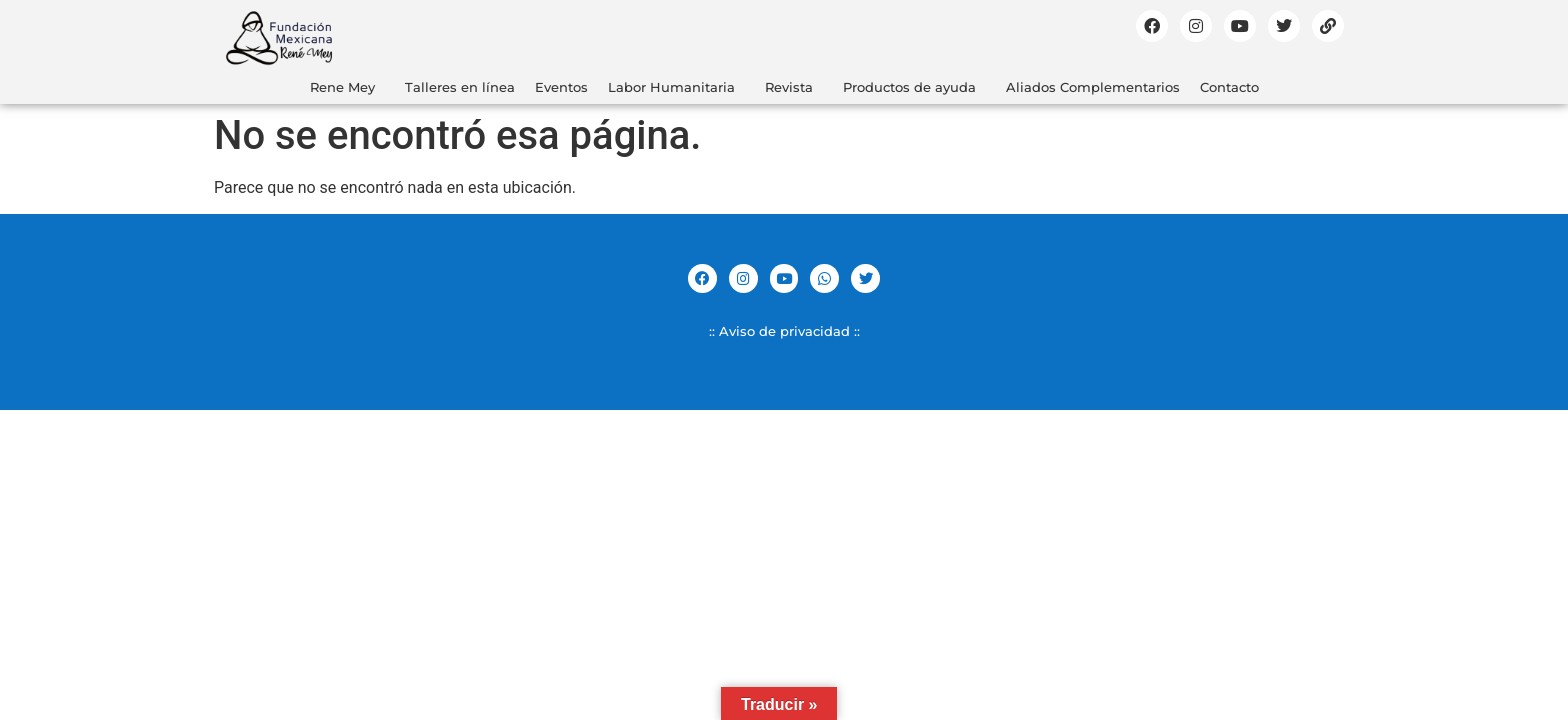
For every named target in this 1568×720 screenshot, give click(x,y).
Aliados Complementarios (1093, 87)
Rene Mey (342, 87)
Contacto (1229, 87)
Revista (789, 87)
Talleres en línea (460, 87)
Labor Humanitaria (671, 87)
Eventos (561, 87)
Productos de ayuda (909, 87)
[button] (347, 87)
